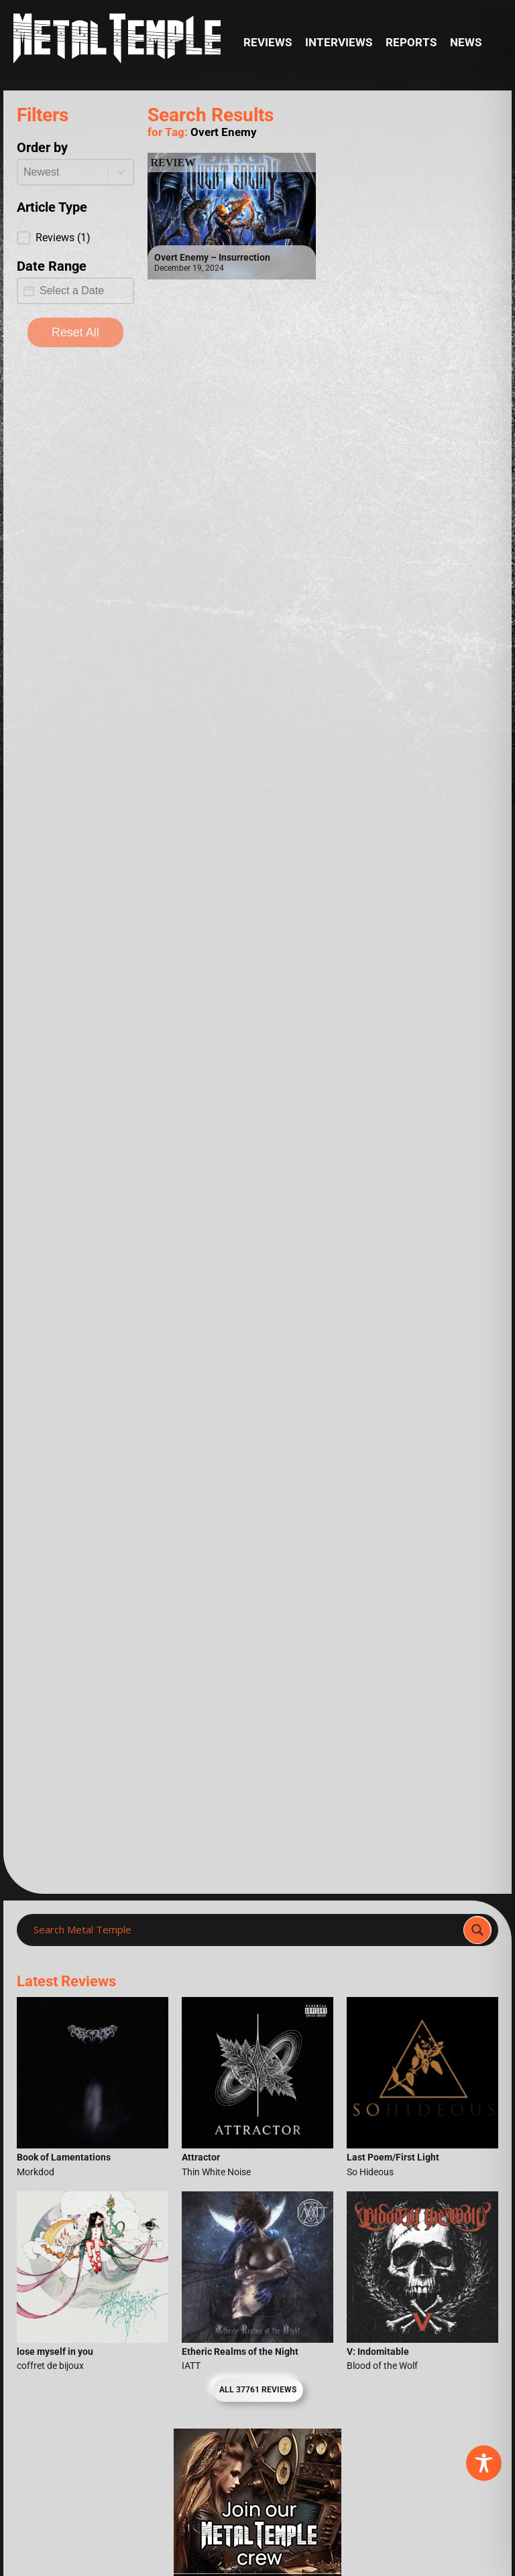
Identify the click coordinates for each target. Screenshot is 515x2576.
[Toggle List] (121, 172)
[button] (75, 238)
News (465, 42)
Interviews (338, 42)
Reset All (75, 332)
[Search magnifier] (477, 1930)
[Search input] (244, 1930)
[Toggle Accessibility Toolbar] (484, 2463)
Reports (411, 42)
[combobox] (63, 172)
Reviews (267, 42)
